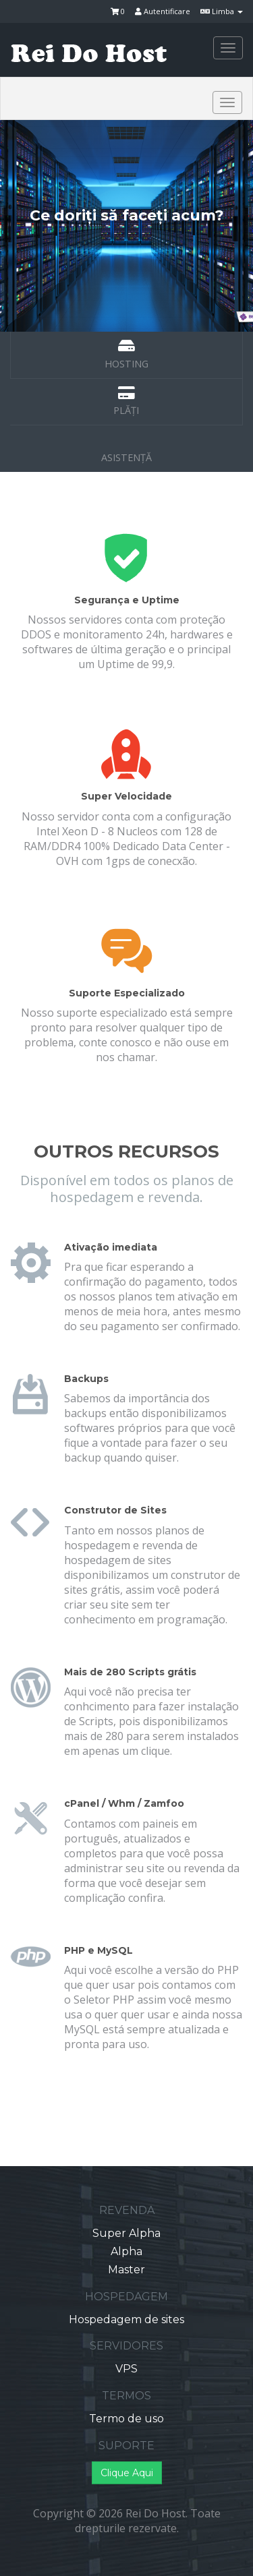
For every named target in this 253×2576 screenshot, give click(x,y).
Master (126, 2269)
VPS (126, 2368)
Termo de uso (126, 2418)
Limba (221, 11)
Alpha (126, 2251)
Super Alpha (126, 2233)
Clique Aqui (127, 2473)
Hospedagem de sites (126, 2319)
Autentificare (162, 11)
